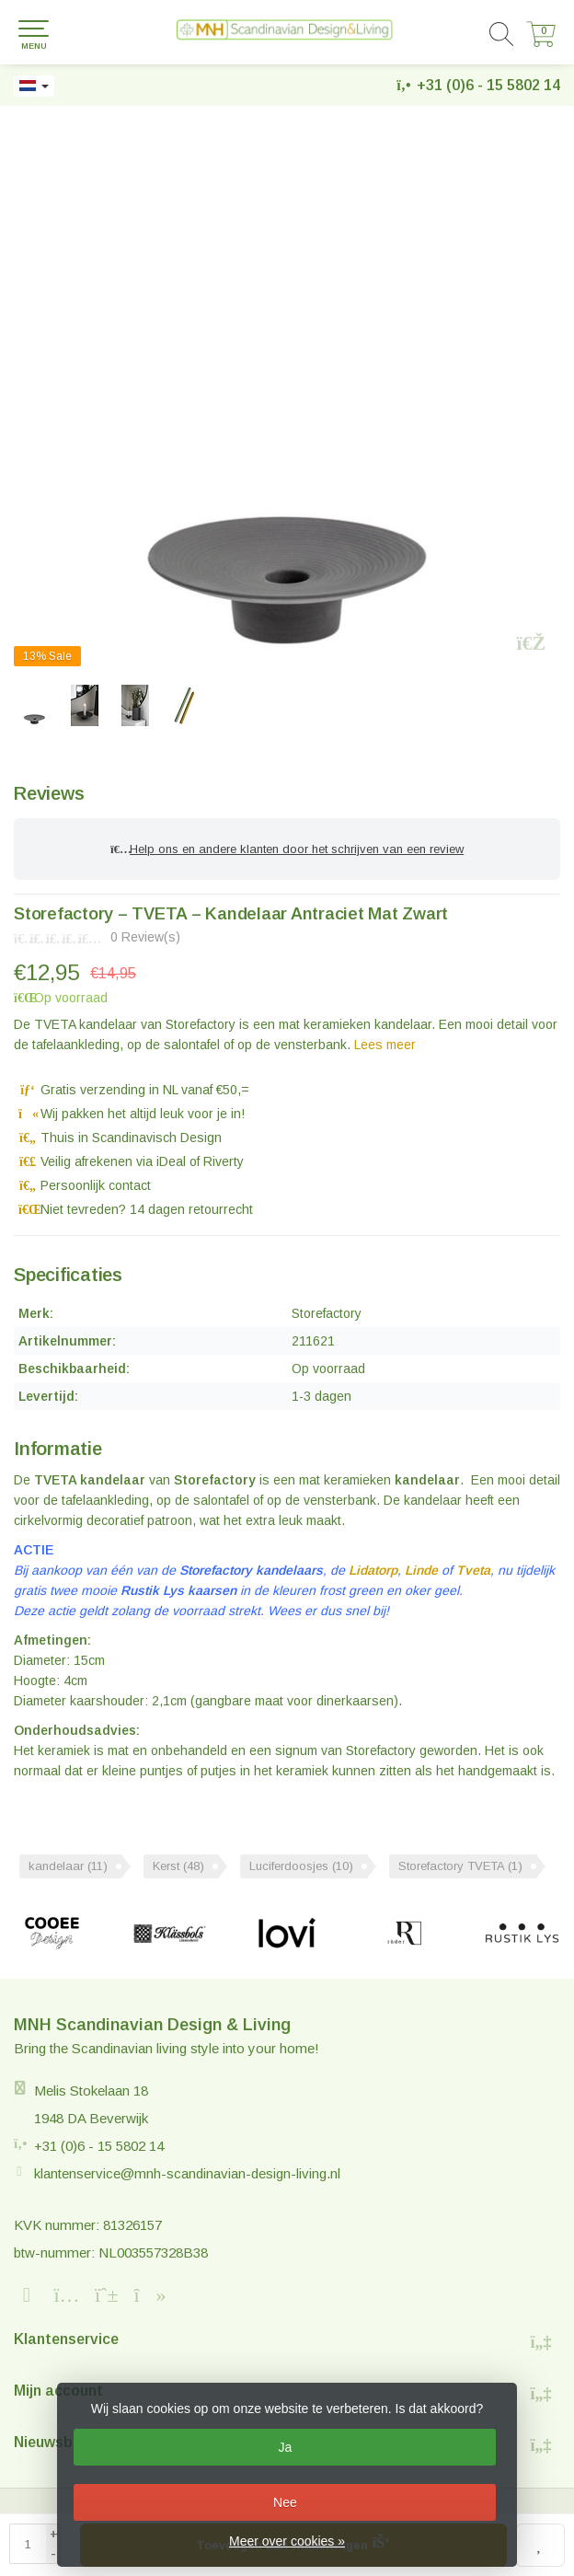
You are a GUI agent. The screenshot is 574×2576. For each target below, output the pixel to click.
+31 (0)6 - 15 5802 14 (488, 85)
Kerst (178, 1866)
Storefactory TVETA (460, 1866)
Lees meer (385, 1044)
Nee (285, 2502)
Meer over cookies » (287, 2541)
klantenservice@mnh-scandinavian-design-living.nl (187, 2173)
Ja (286, 2447)
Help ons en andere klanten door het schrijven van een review (287, 849)
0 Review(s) (145, 937)
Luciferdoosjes (301, 1866)
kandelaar (68, 1866)
